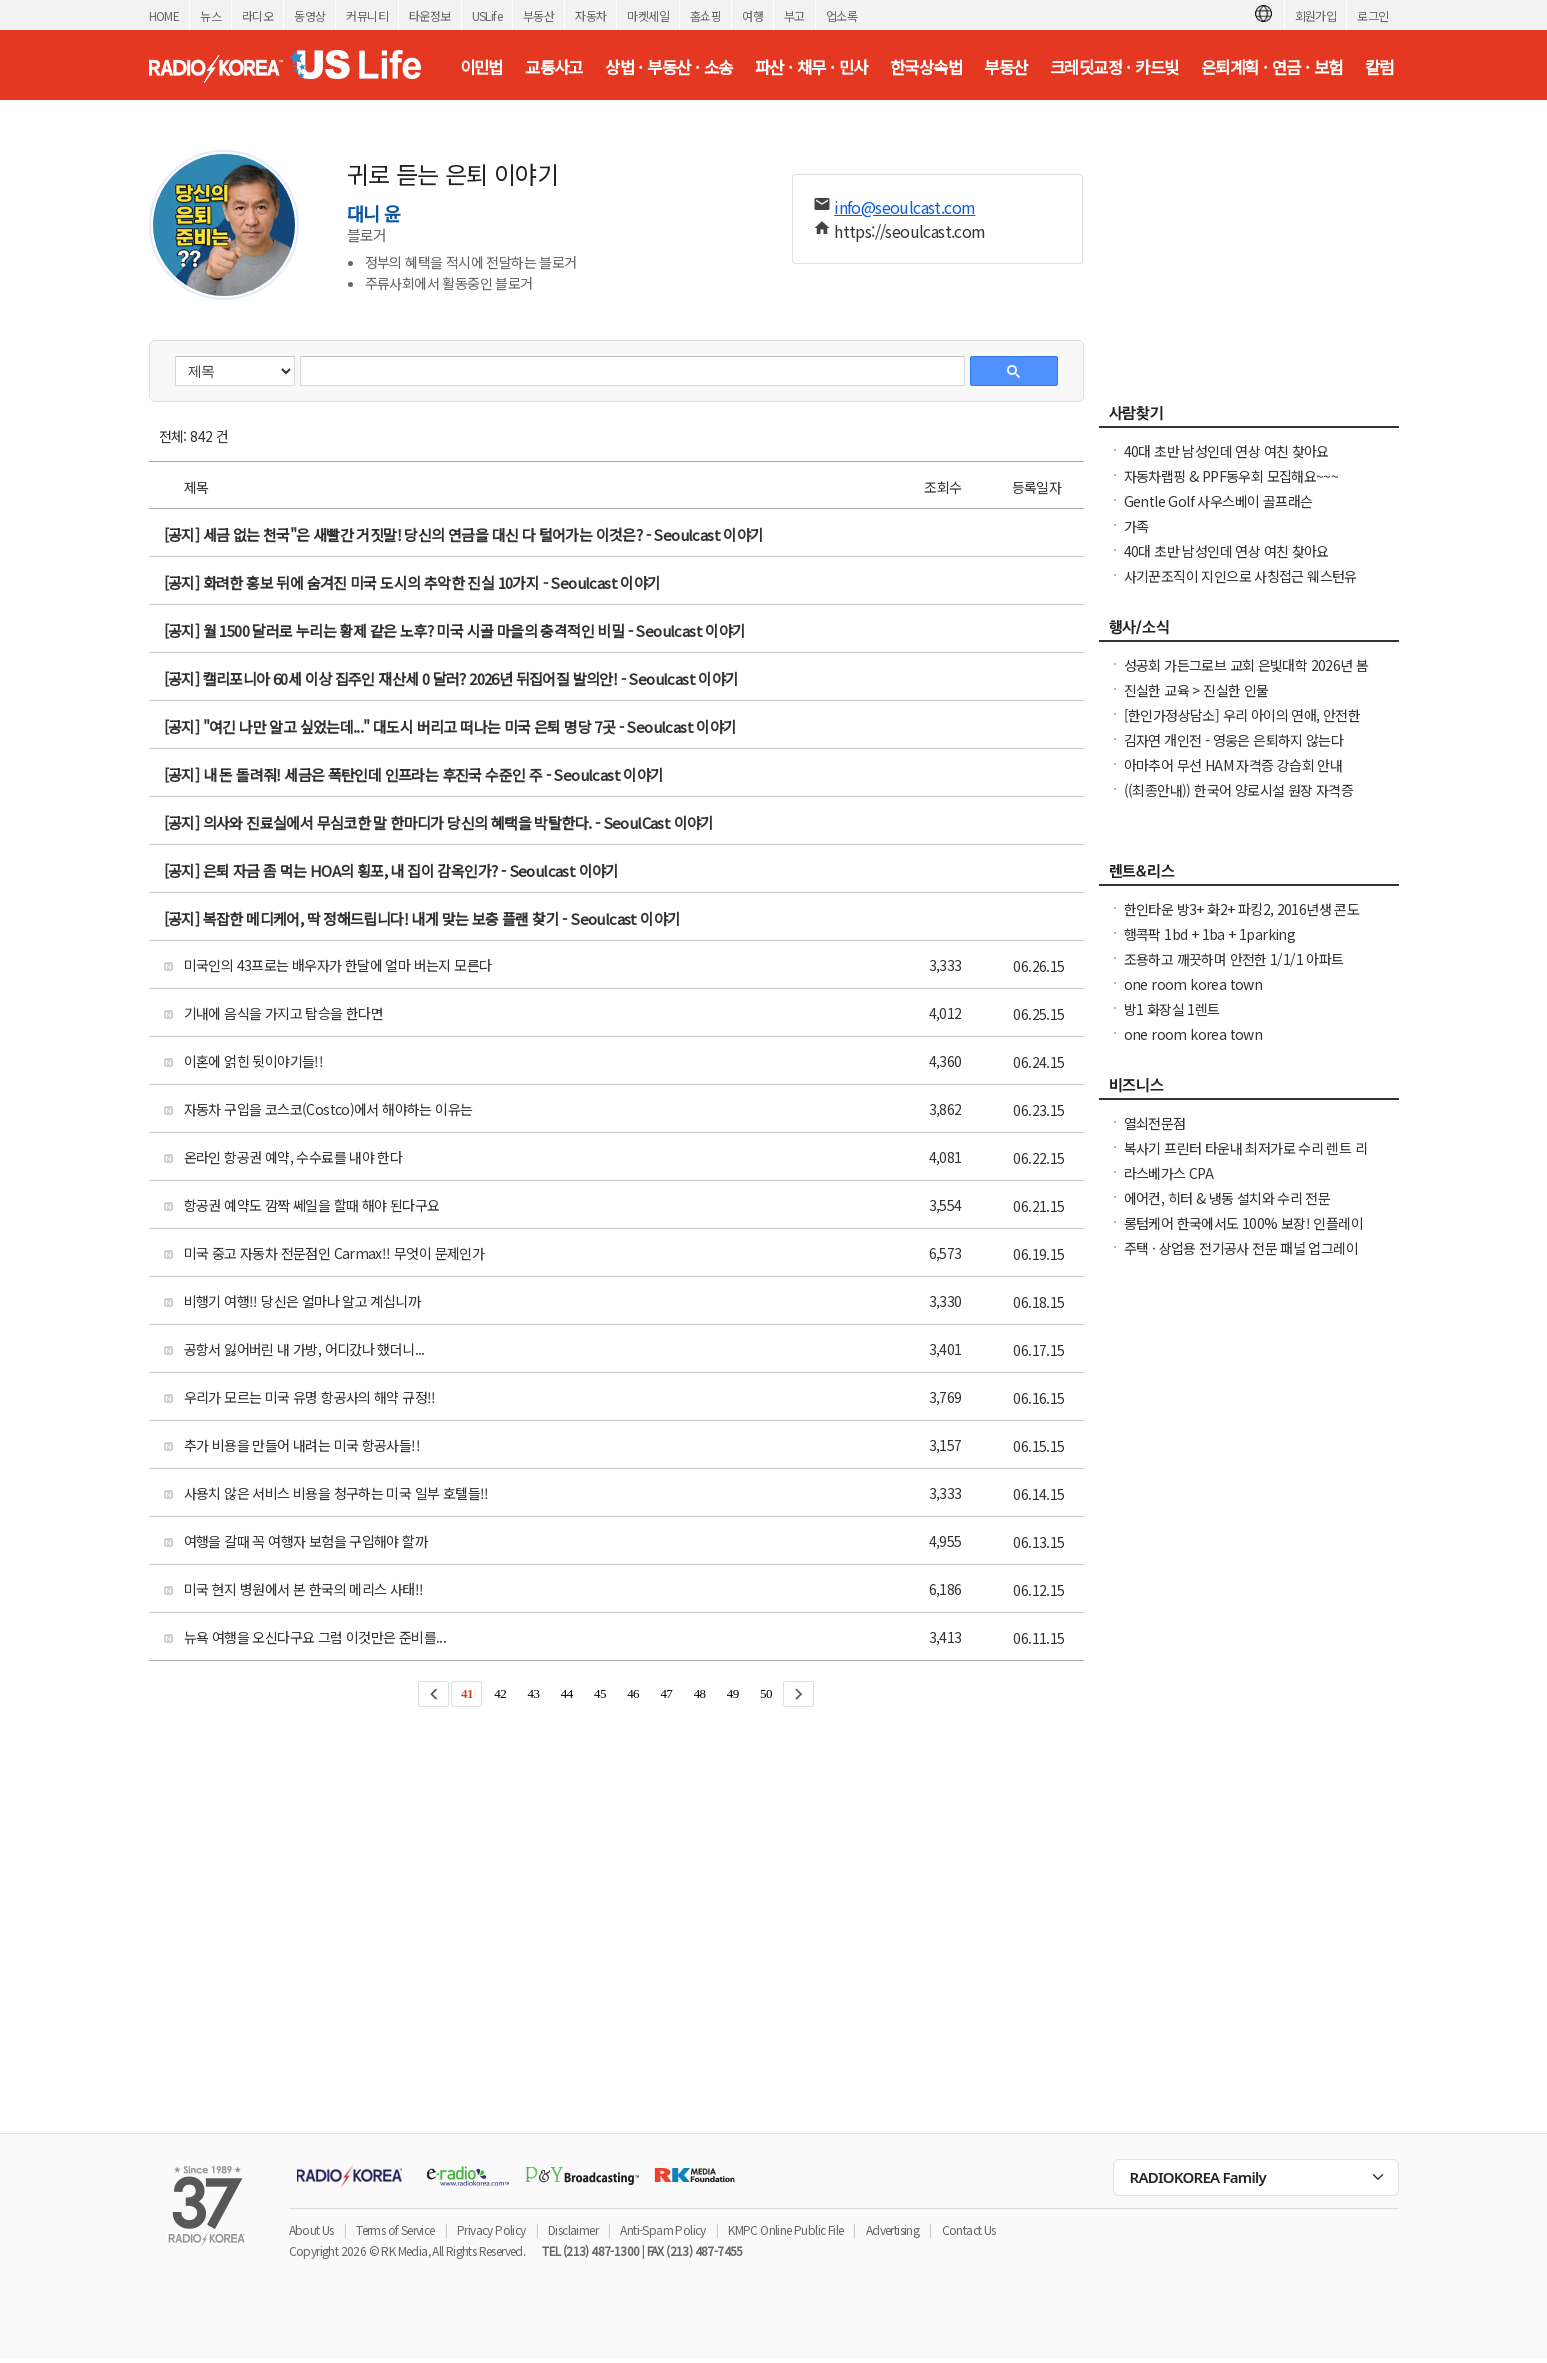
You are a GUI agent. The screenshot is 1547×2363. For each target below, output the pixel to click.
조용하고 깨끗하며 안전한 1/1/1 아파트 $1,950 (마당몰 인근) (1234, 969)
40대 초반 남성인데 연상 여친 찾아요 (1226, 451)
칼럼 (1379, 67)
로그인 (1372, 15)
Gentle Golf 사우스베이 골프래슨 (1218, 501)
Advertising (892, 2229)
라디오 (257, 15)
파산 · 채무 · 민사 (811, 67)
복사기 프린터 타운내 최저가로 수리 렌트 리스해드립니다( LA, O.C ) (1246, 1158)
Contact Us (969, 2229)
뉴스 (210, 15)
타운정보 (430, 15)
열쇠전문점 (1155, 1123)
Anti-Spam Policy (662, 2229)
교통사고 (554, 67)
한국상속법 (926, 67)
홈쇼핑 (705, 15)
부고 (794, 15)
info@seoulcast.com (904, 207)
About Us (311, 2229)
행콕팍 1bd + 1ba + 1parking (1210, 934)
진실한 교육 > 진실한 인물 (1196, 690)
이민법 (481, 67)
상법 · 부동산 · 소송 (668, 67)
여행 (752, 15)
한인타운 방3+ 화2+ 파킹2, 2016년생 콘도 (1242, 909)
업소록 (841, 15)
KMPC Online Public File (785, 2229)
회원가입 (1316, 15)
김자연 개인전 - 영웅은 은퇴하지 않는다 (1234, 740)
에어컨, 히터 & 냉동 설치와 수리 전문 (1227, 1198)
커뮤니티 (367, 15)
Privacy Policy (491, 2229)
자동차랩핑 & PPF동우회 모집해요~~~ (1231, 476)
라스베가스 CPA (1169, 1173)
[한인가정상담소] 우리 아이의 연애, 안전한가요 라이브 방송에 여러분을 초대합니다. (1242, 725)
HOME (164, 15)
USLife (487, 15)
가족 (1136, 526)
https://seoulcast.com (909, 231)
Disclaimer (573, 2229)
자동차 (590, 15)
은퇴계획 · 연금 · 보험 (1272, 67)
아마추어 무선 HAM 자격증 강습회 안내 (1233, 765)
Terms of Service (395, 2229)
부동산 (538, 15)
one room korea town (1193, 984)
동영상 (309, 15)
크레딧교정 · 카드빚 (1114, 67)
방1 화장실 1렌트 (1172, 1009)
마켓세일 (648, 15)
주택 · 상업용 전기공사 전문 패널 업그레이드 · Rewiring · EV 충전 (1241, 1258)
